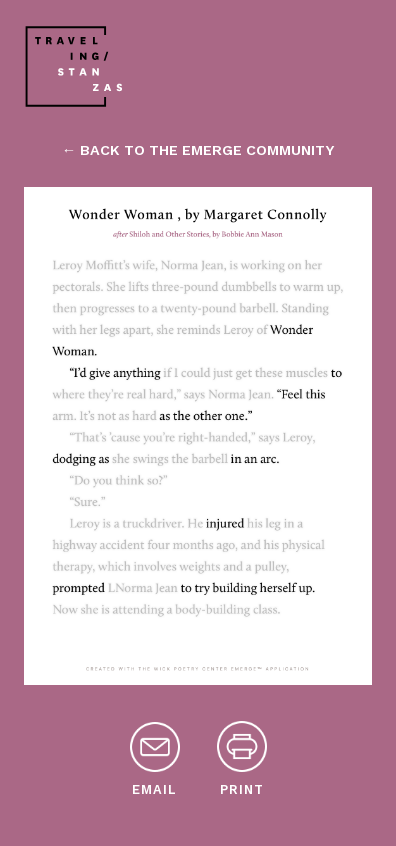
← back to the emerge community (198, 150)
